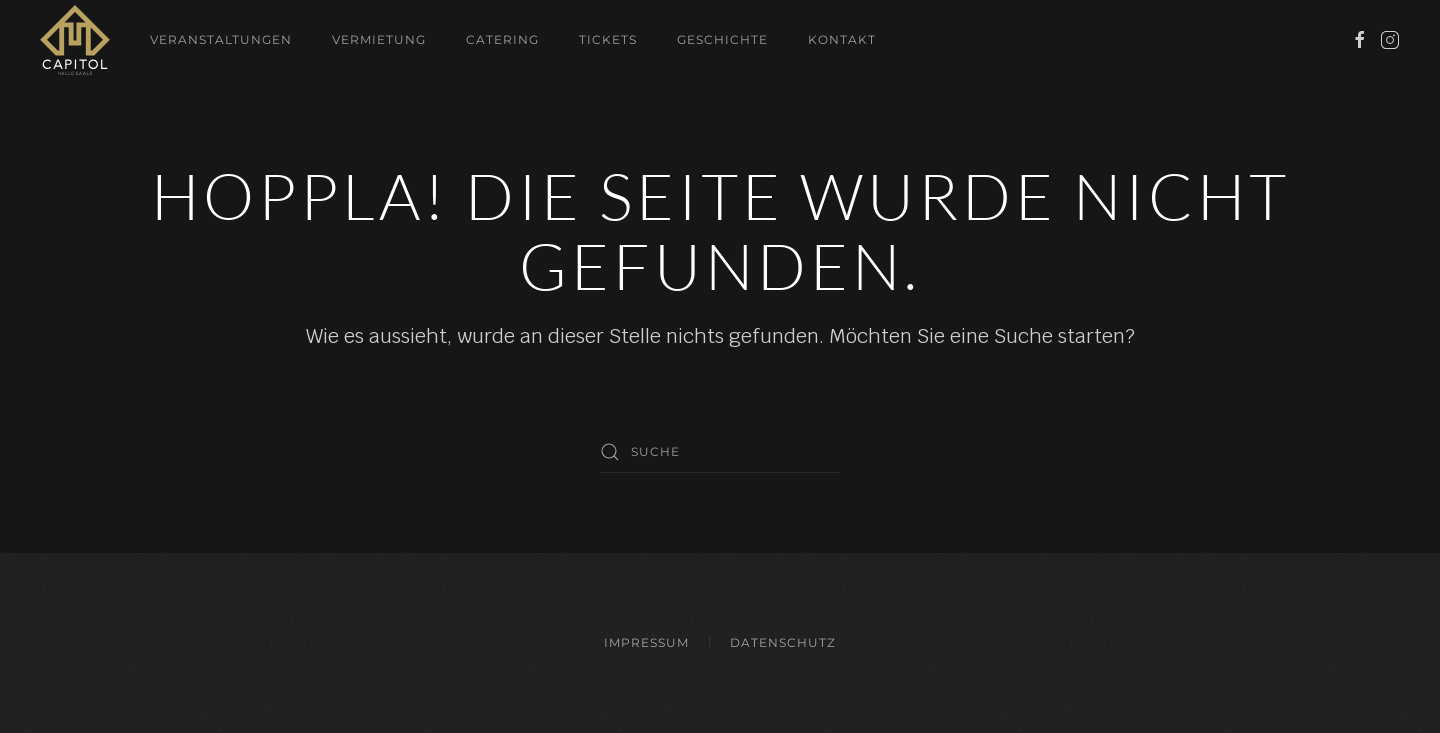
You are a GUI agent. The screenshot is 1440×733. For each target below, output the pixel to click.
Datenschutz (783, 642)
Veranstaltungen (221, 39)
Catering (502, 39)
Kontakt (842, 39)
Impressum (646, 642)
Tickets (608, 39)
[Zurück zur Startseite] (75, 40)
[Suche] (720, 452)
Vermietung (379, 39)
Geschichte (722, 39)
